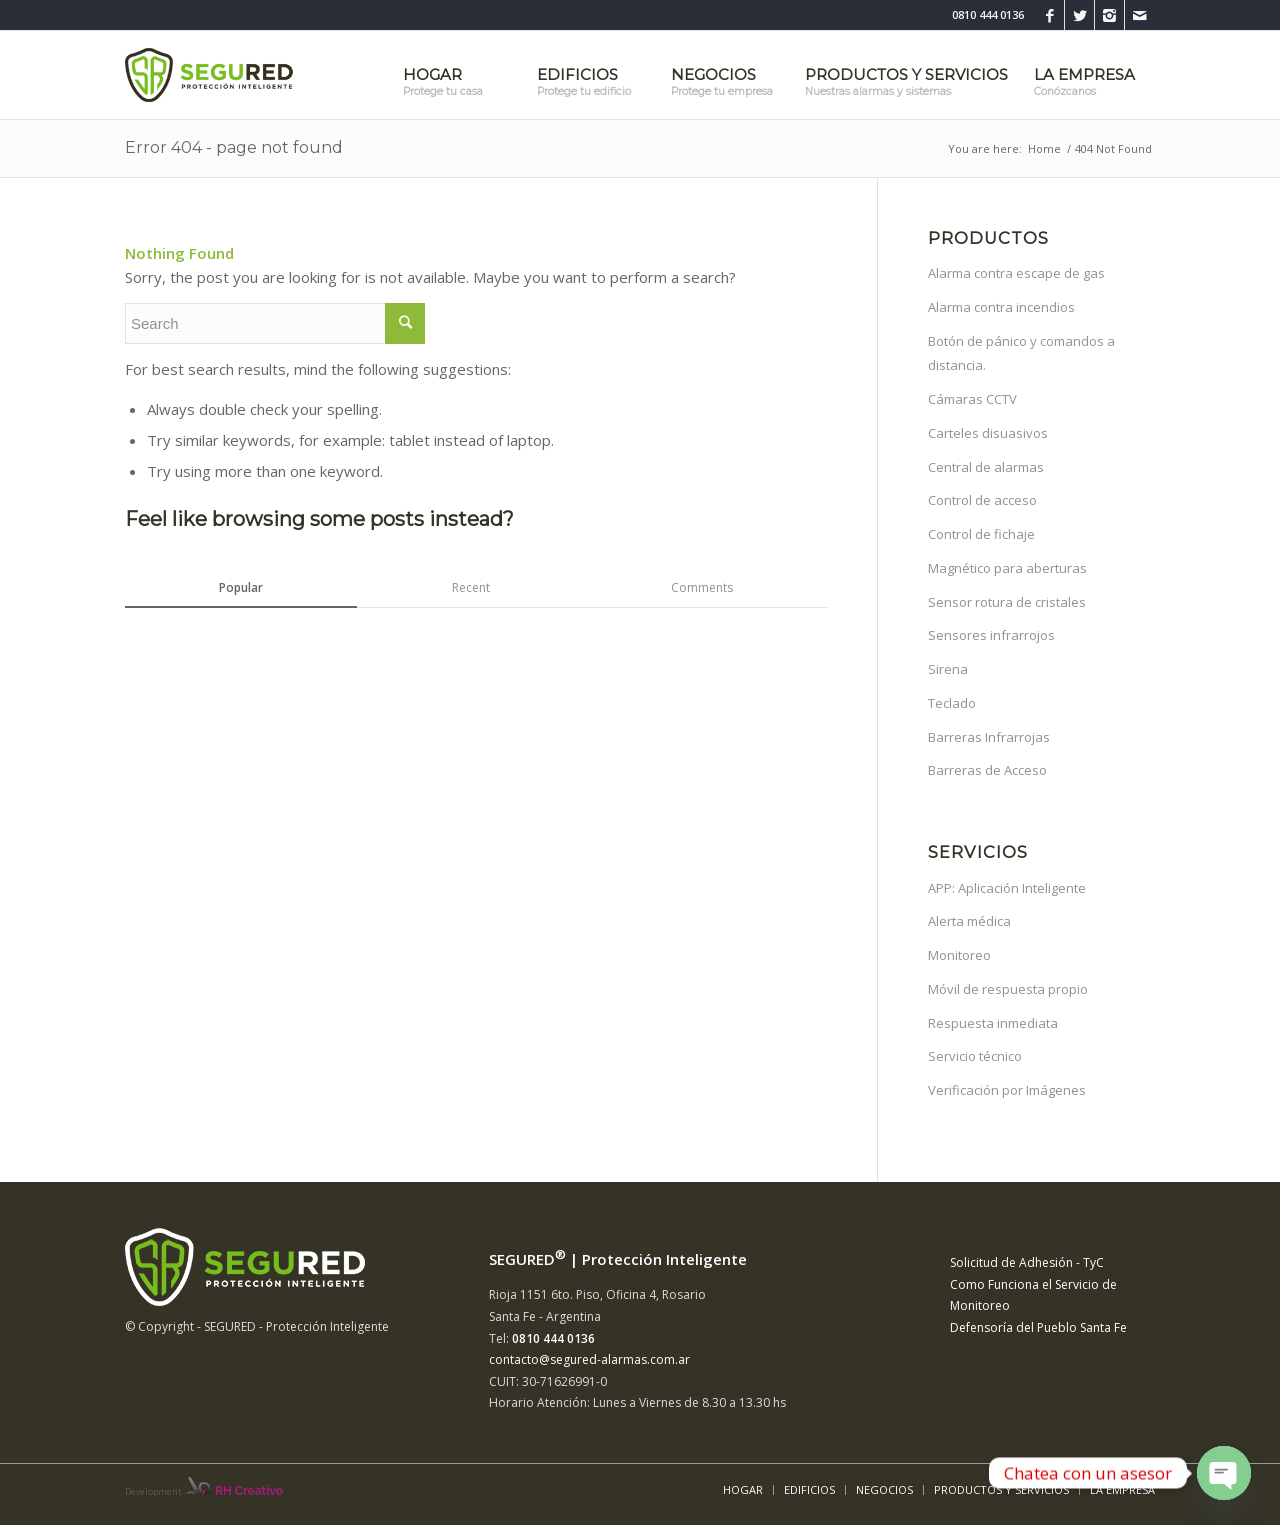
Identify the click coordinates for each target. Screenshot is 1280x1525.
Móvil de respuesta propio (1008, 989)
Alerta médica (969, 921)
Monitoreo (959, 955)
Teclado (952, 703)
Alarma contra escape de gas (1016, 273)
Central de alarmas (986, 467)
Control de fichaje (981, 534)
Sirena (948, 669)
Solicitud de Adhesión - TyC (1027, 1262)
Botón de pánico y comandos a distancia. (1021, 353)
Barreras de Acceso (987, 770)
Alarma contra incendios (1001, 307)
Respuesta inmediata (993, 1023)
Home (1044, 148)
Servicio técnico (975, 1056)
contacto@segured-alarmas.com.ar (589, 1359)
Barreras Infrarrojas (989, 737)
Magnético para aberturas (1007, 568)
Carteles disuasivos (988, 433)
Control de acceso (982, 500)
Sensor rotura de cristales (1007, 602)
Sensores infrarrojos (991, 635)
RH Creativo (249, 1491)
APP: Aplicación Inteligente (1007, 888)
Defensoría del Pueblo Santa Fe (1038, 1327)
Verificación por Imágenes (1007, 1090)
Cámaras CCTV (972, 399)
